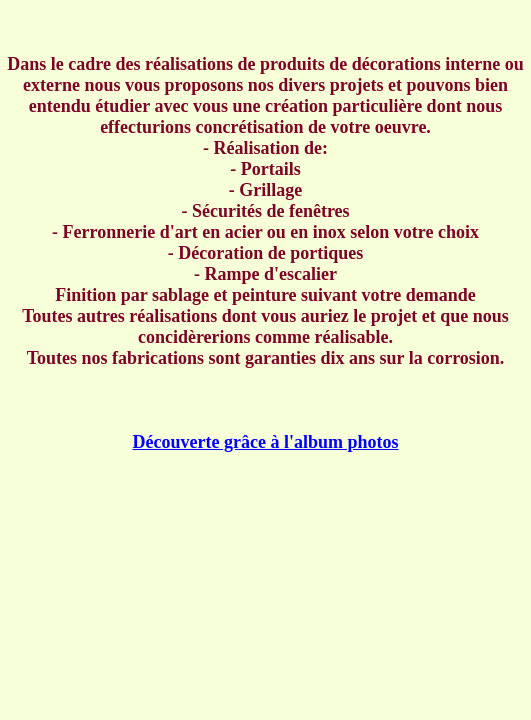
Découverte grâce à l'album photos (266, 442)
